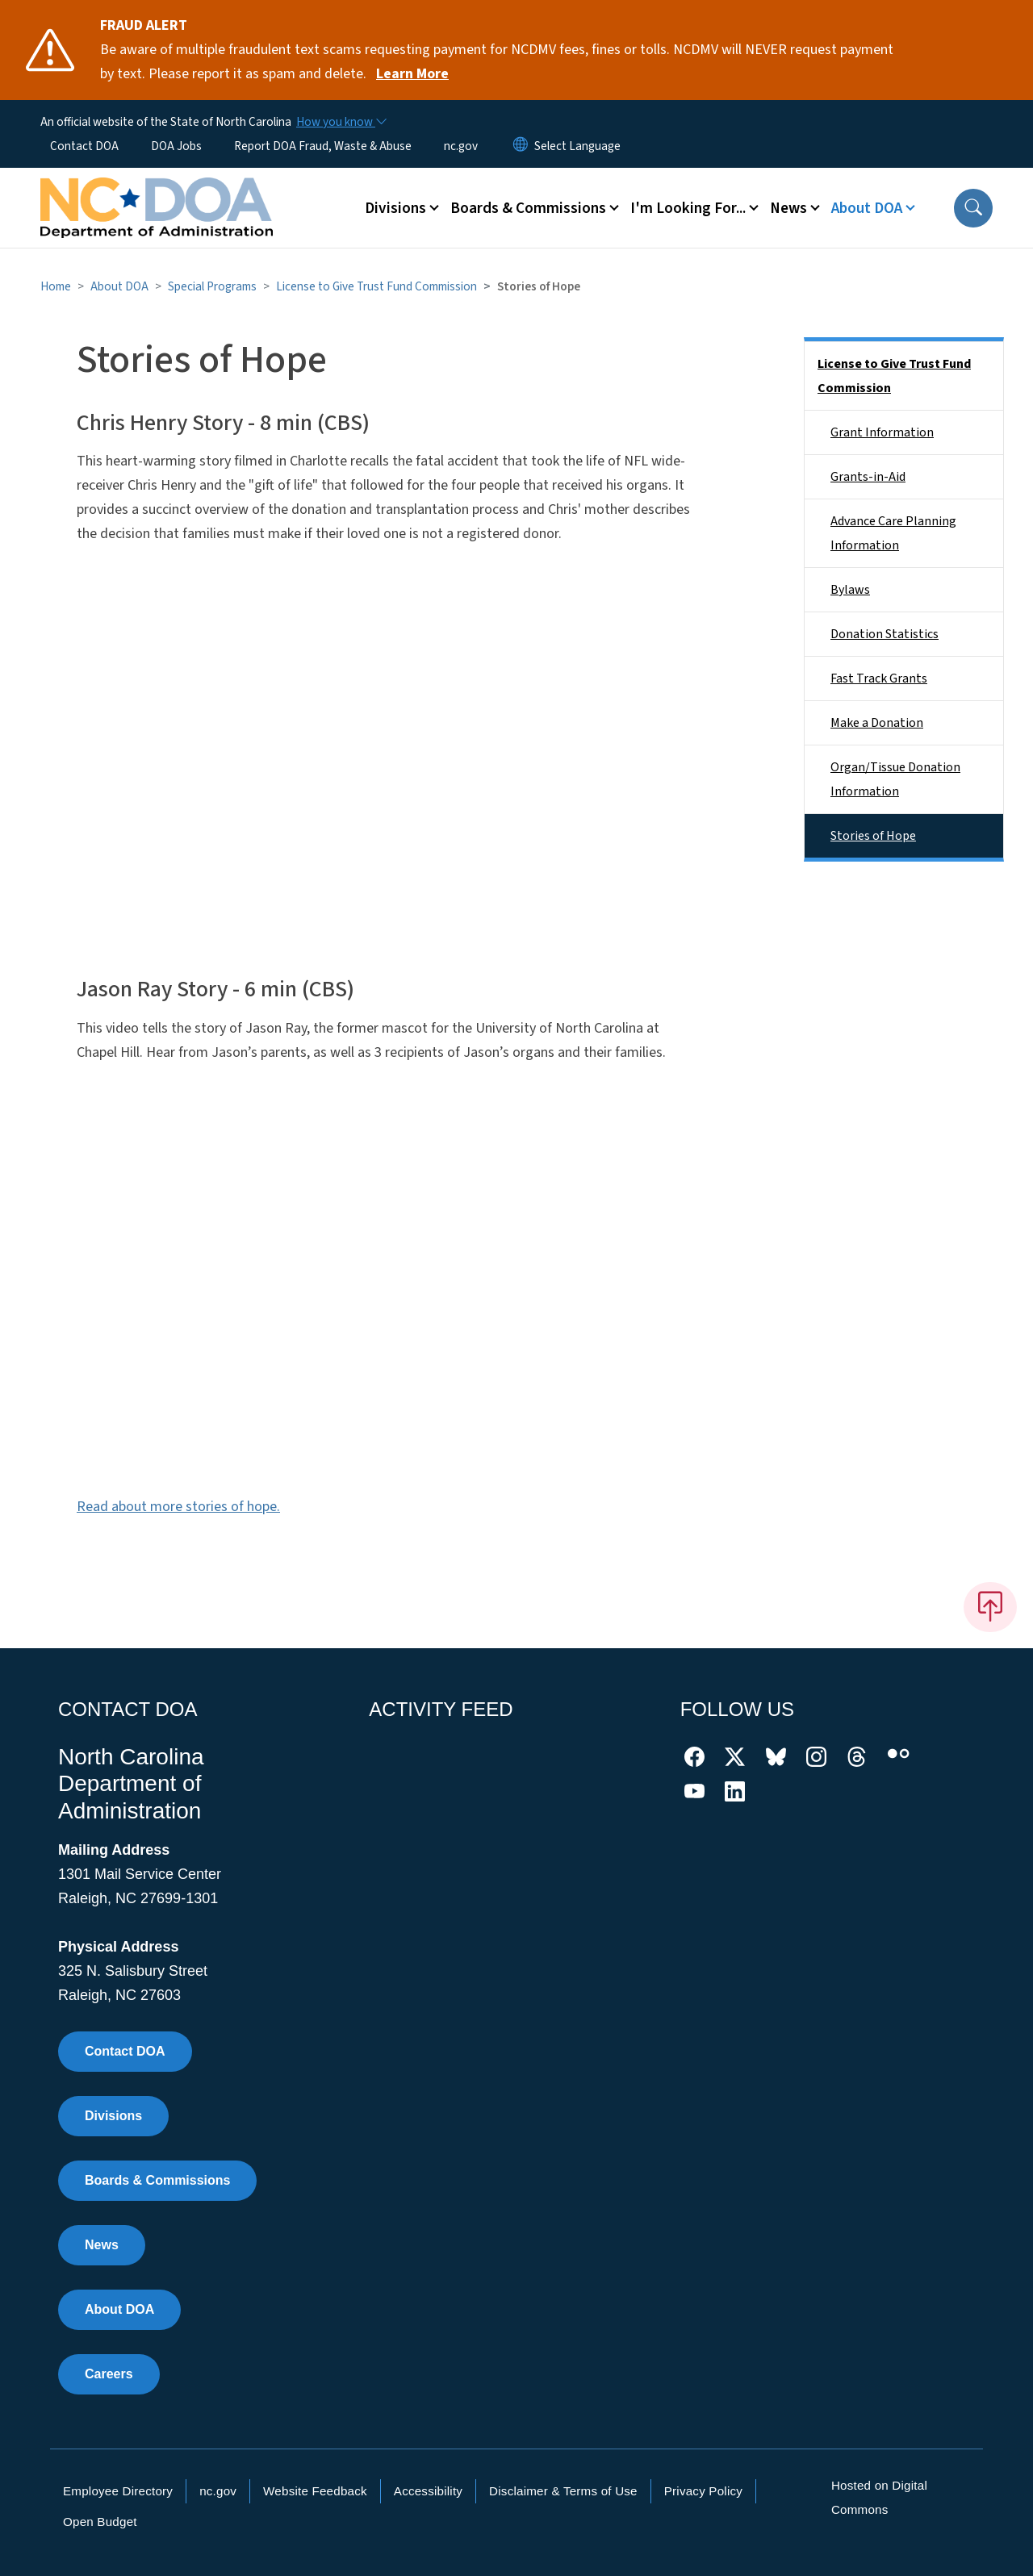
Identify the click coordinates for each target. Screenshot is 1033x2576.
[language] (577, 146)
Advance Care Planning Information (893, 533)
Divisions (113, 2116)
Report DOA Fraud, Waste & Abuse (323, 146)
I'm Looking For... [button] (688, 208)
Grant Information (882, 432)
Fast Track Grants (878, 678)
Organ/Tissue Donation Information (895, 779)
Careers (109, 2374)
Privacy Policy (703, 2491)
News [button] (788, 208)
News (102, 2245)
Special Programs (212, 286)
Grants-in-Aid (867, 477)
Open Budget (100, 2521)
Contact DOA (84, 146)
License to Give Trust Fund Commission (376, 286)
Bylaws (850, 590)
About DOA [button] (866, 208)
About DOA (119, 286)
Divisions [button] (395, 208)
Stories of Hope (873, 836)
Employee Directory (118, 2491)
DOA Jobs (176, 146)
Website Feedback (315, 2491)
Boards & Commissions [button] (528, 208)
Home (55, 286)
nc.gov (461, 146)
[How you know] (340, 122)
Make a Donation (876, 723)
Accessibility (428, 2491)
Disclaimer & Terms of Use (563, 2491)
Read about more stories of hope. (178, 1507)
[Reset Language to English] (520, 146)
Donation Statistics (884, 634)
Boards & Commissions (157, 2180)
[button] (973, 208)
